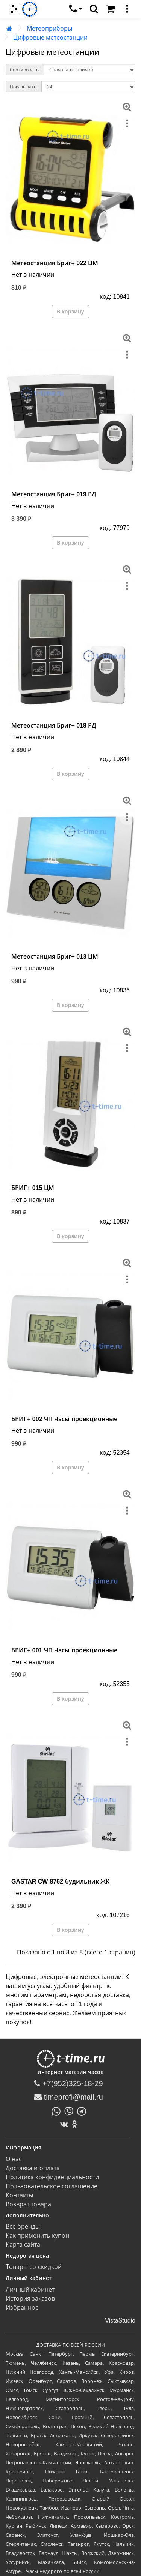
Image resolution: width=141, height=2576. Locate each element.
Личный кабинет (30, 2289)
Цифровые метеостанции (50, 37)
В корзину (70, 312)
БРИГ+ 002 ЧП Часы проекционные (64, 1419)
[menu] (14, 9)
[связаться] (75, 9)
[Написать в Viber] (70, 2110)
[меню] (127, 9)
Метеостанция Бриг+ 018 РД (53, 725)
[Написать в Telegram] (83, 2110)
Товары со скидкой (34, 2267)
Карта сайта (23, 2244)
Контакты (19, 2195)
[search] (94, 9)
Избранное (22, 2307)
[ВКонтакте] (66, 2124)
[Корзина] (110, 9)
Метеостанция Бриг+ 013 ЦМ (54, 956)
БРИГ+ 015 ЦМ (32, 1188)
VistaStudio (120, 2320)
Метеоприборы (49, 28)
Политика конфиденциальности (52, 2177)
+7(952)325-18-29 (68, 2083)
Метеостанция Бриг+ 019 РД (53, 494)
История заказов (30, 2298)
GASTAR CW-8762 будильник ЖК (60, 1881)
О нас (14, 2159)
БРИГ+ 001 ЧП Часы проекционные (64, 1650)
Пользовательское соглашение (51, 2186)
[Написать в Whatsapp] (58, 2110)
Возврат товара (28, 2204)
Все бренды (23, 2226)
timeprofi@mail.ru (68, 2097)
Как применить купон (37, 2235)
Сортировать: (25, 69)
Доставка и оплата (33, 2168)
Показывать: (24, 86)
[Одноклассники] (76, 2124)
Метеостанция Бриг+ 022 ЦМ (54, 263)
